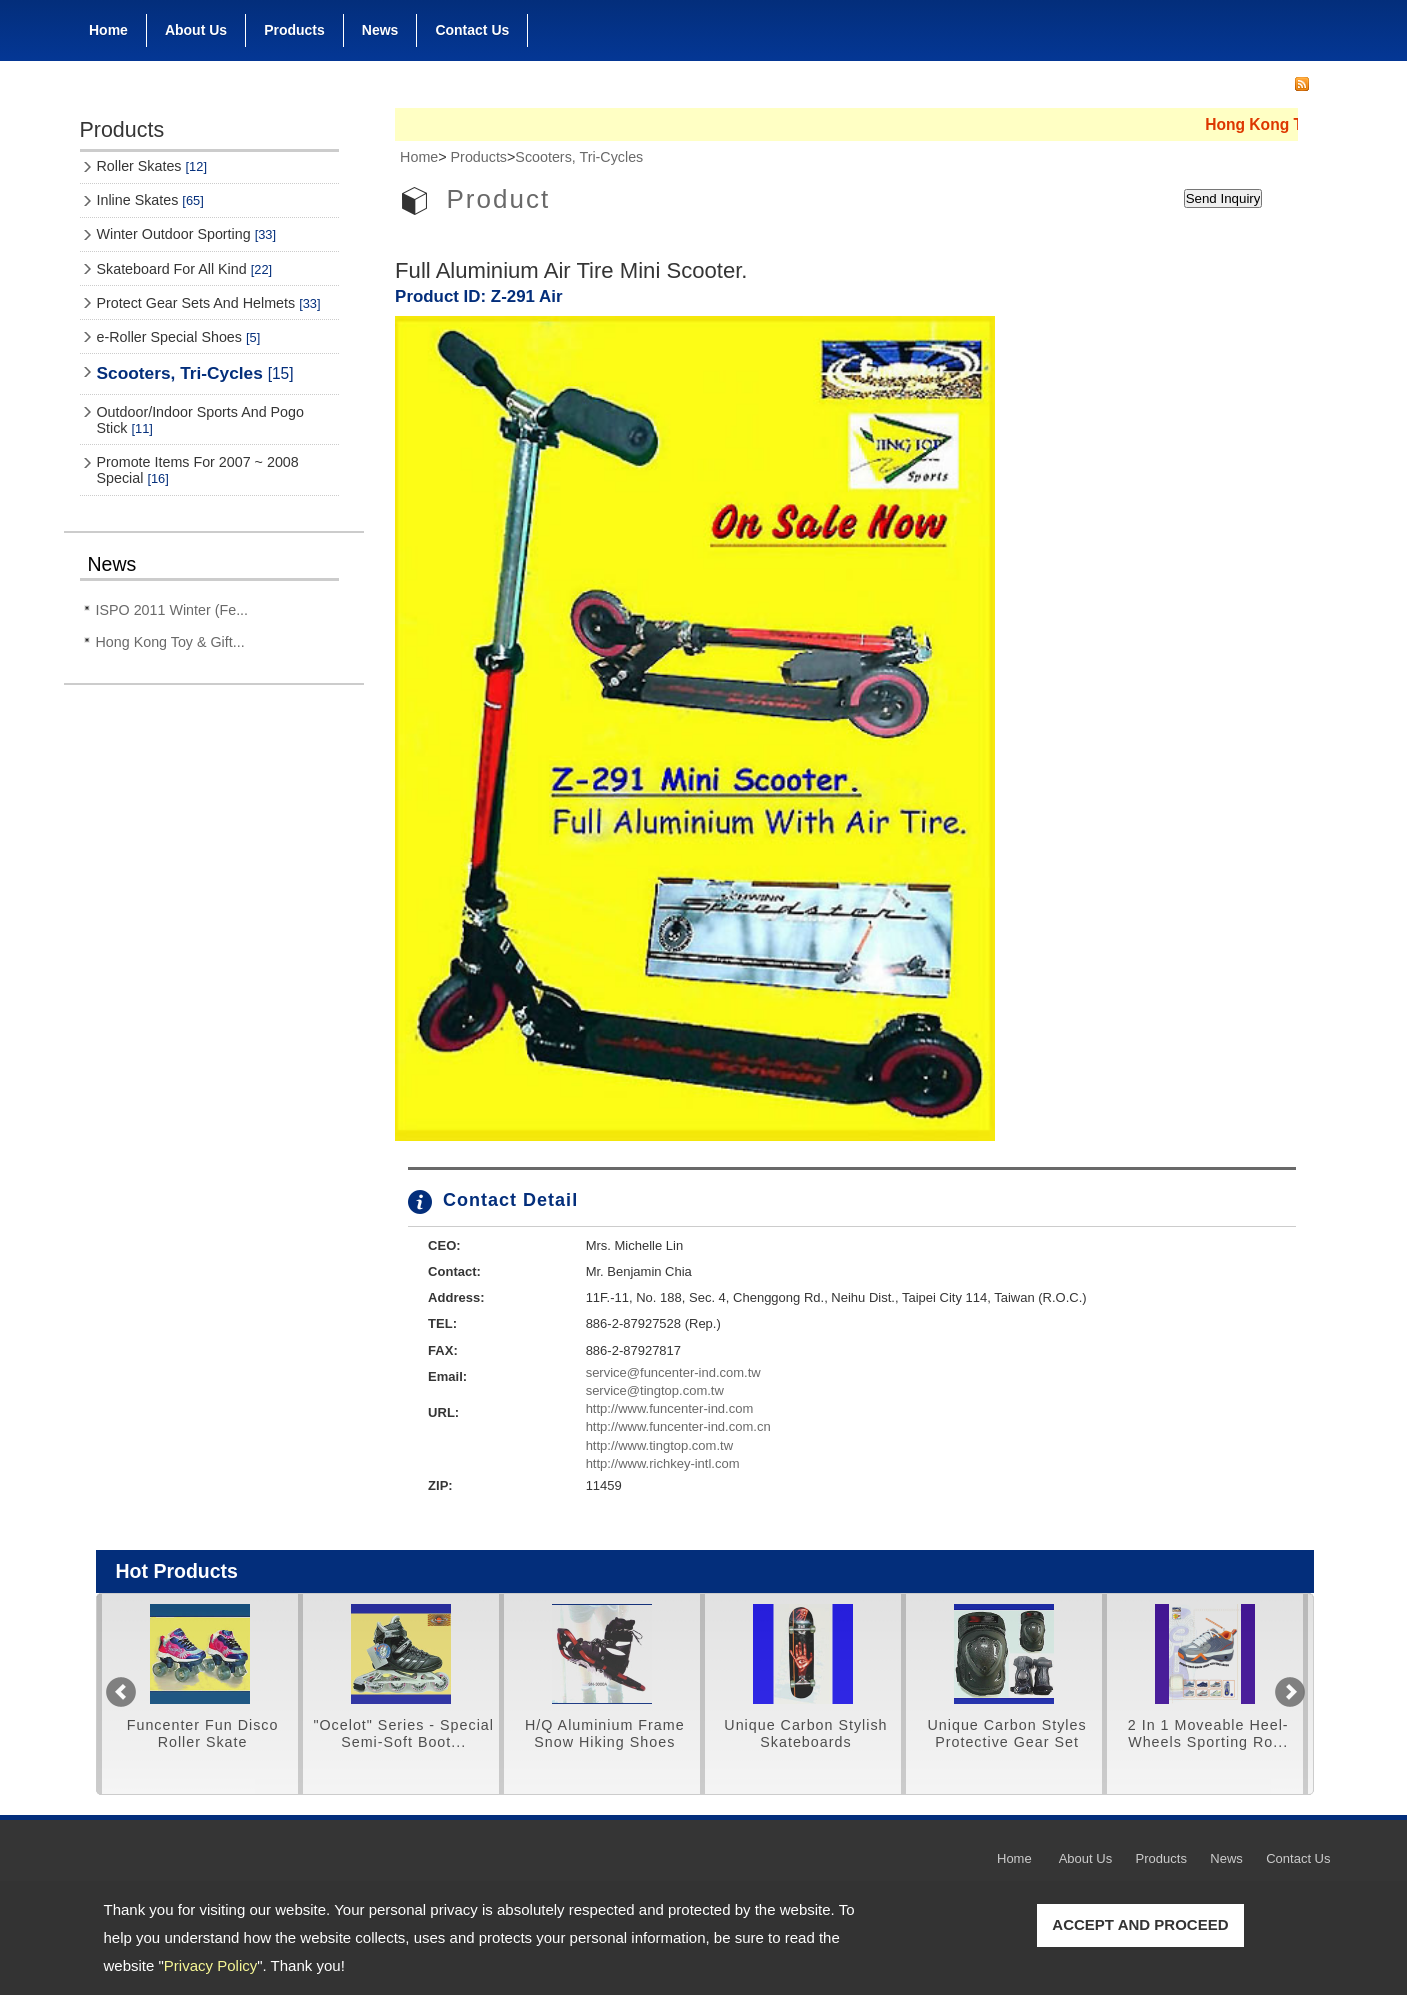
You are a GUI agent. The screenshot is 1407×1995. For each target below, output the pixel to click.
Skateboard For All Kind (185, 269)
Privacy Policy (210, 1965)
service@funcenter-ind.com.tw (673, 1372)
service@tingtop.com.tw (655, 1390)
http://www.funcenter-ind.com (670, 1408)
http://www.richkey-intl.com (663, 1463)
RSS (1302, 85)
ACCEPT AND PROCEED (1140, 1924)
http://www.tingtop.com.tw (659, 1445)
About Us (196, 26)
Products (294, 26)
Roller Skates (152, 166)
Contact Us (472, 30)
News (380, 30)
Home (108, 30)
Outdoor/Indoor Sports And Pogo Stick (200, 420)
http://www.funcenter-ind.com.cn (678, 1426)
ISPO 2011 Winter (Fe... (172, 610)
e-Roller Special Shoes (179, 337)
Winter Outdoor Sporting (187, 234)
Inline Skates (150, 200)
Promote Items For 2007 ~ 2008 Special (198, 470)
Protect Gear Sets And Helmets (209, 303)
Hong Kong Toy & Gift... (170, 642)
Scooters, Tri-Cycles (195, 373)
